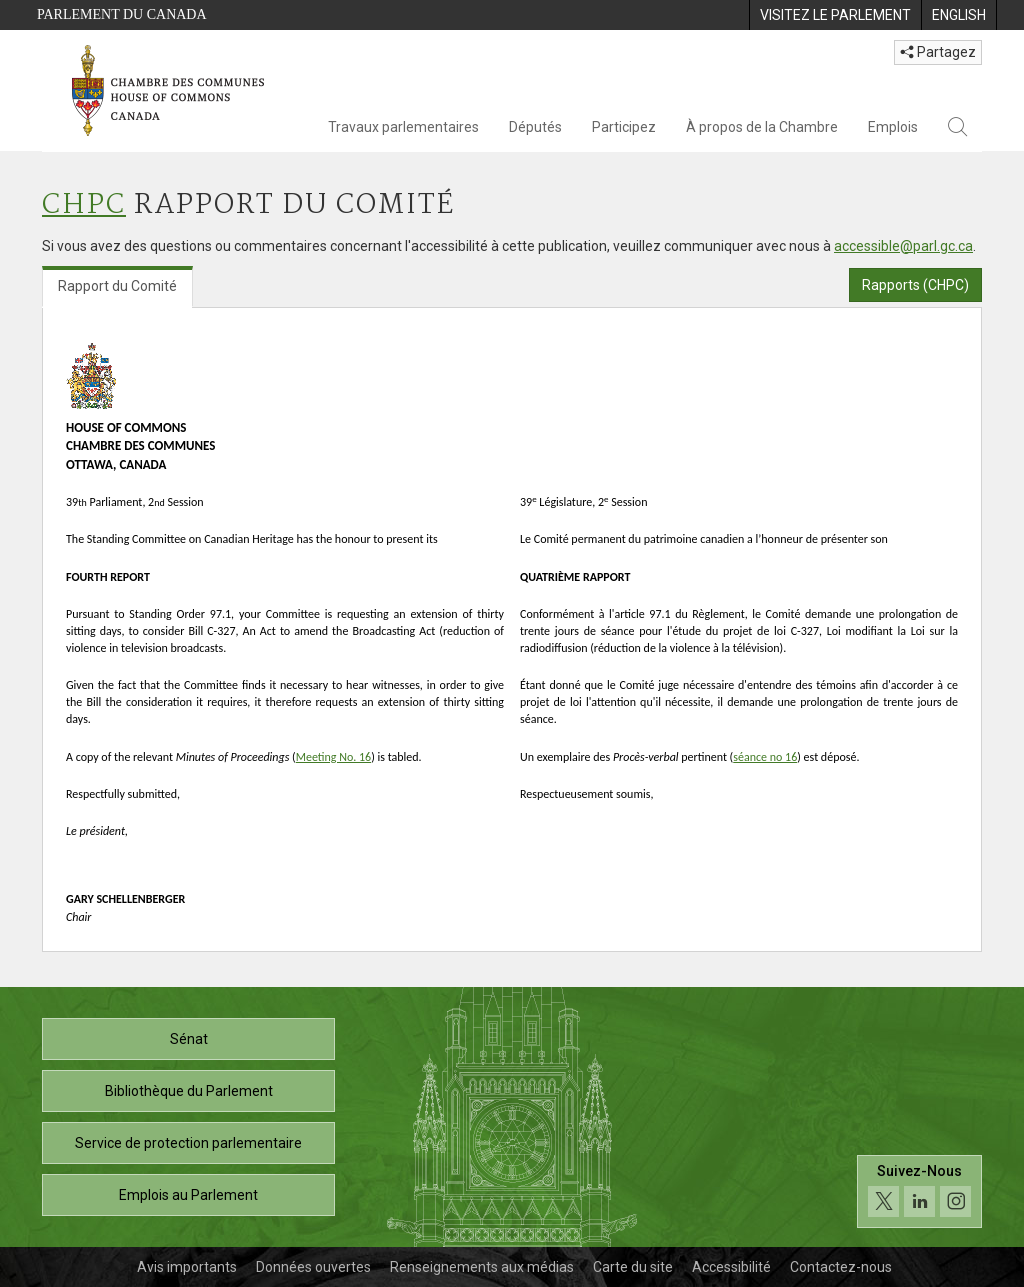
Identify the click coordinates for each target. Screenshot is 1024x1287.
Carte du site (633, 1267)
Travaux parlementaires (403, 127)
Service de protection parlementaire (188, 1143)
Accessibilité (731, 1267)
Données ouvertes (313, 1267)
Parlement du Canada (122, 14)
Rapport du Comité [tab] (117, 286)
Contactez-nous (841, 1267)
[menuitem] (835, 15)
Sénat (189, 1039)
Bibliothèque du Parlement (189, 1091)
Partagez (938, 52)
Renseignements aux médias (482, 1267)
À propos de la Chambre (762, 127)
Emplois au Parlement (188, 1195)
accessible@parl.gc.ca (903, 246)
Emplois (893, 127)
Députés (535, 127)
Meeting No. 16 (333, 757)
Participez (624, 127)
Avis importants (187, 1267)
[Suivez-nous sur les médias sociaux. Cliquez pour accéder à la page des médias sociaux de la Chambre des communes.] (919, 1191)
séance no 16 (765, 757)
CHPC (84, 205)
